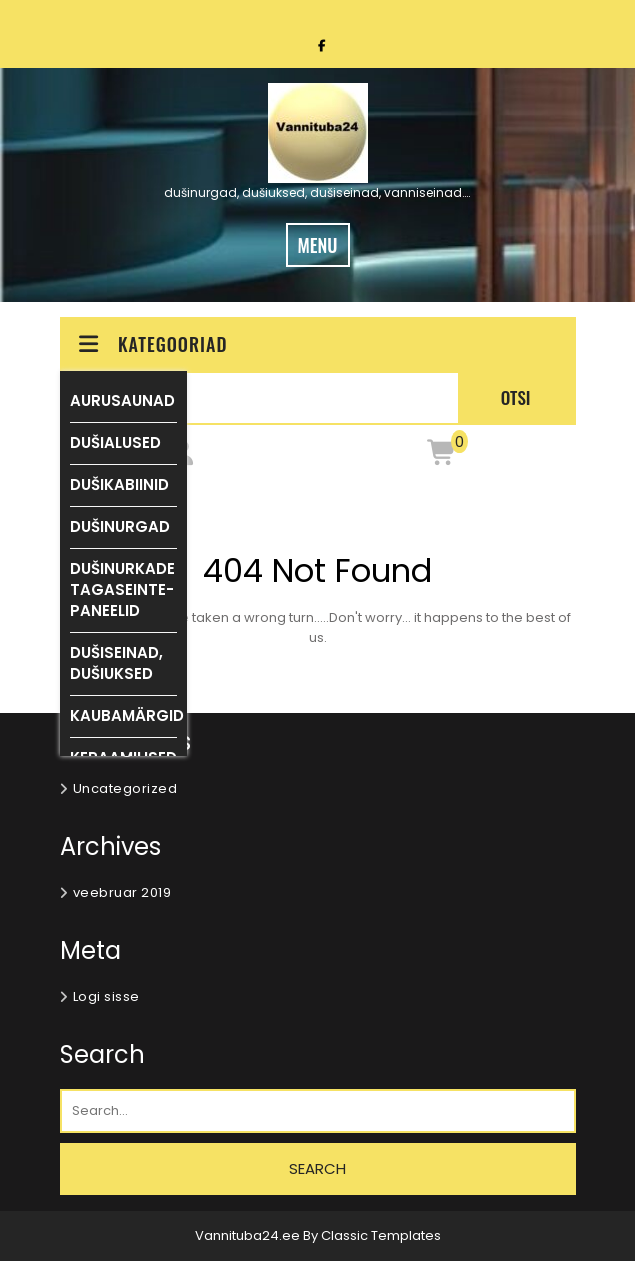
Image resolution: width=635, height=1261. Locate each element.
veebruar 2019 (122, 892)
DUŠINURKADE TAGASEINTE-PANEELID (122, 589)
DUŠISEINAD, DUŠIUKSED (116, 663)
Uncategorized (125, 788)
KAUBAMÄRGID (127, 715)
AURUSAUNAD (122, 400)
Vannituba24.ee (249, 1235)
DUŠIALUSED (115, 442)
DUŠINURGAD (120, 526)
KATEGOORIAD (152, 344)
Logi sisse (106, 996)
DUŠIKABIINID (119, 484)
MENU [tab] (318, 245)
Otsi (516, 397)
